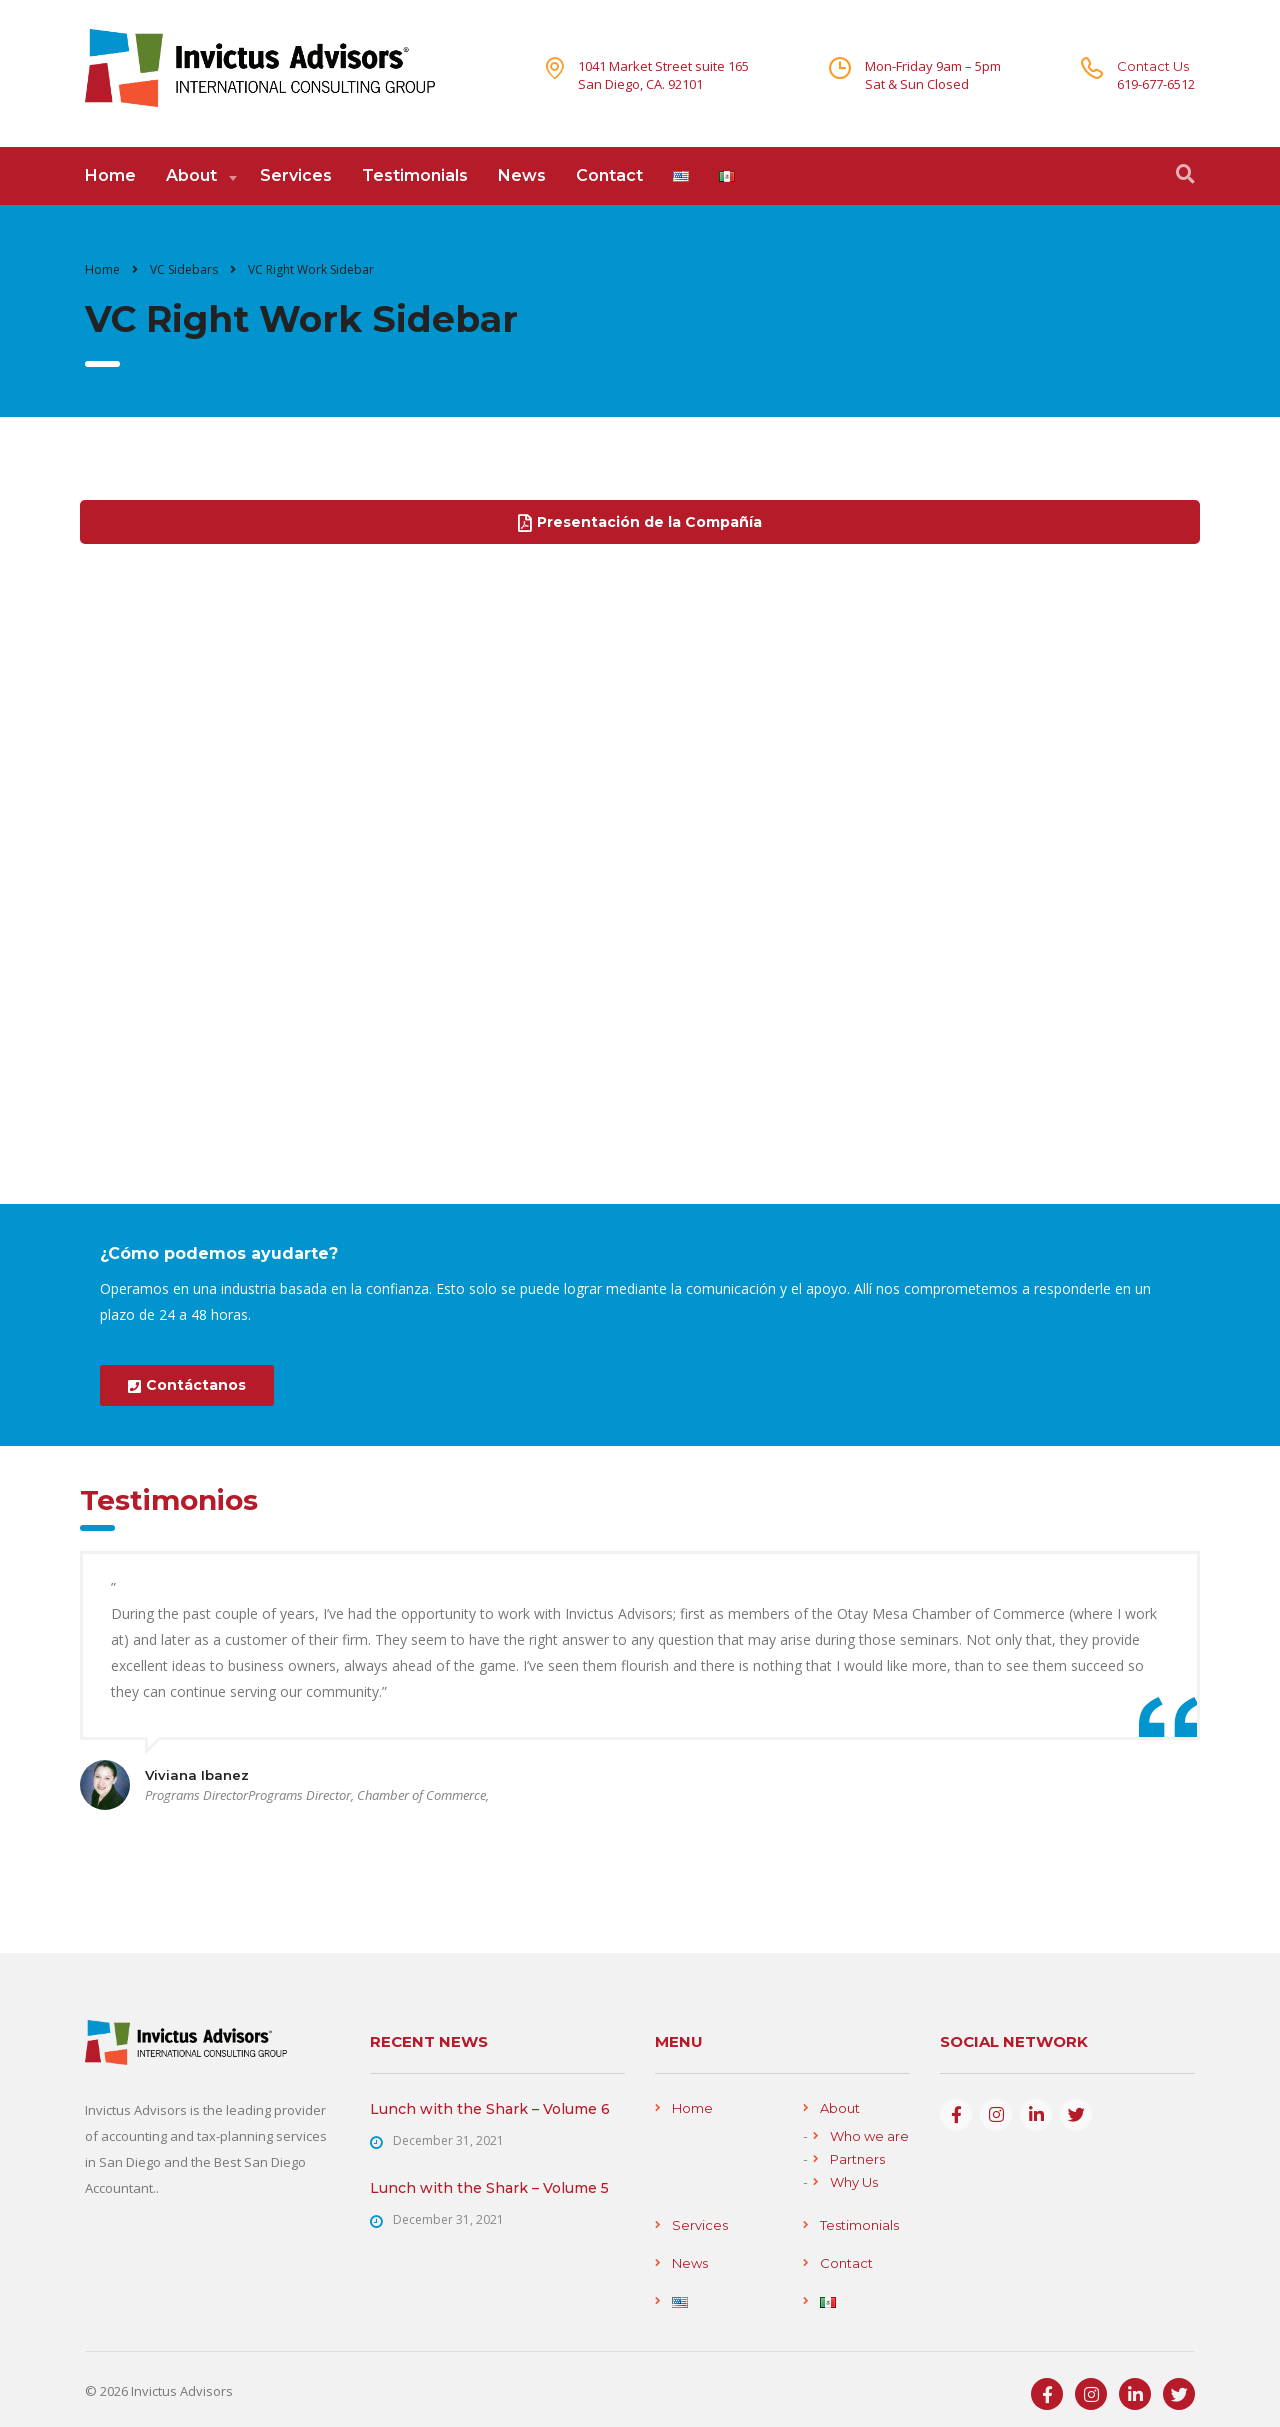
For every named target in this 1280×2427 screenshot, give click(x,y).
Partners (857, 2159)
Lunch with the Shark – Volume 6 (490, 2109)
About (191, 175)
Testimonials (415, 175)
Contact (609, 175)
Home (110, 175)
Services (296, 175)
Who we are (869, 2136)
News (522, 175)
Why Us (854, 2182)
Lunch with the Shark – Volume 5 (489, 2188)
